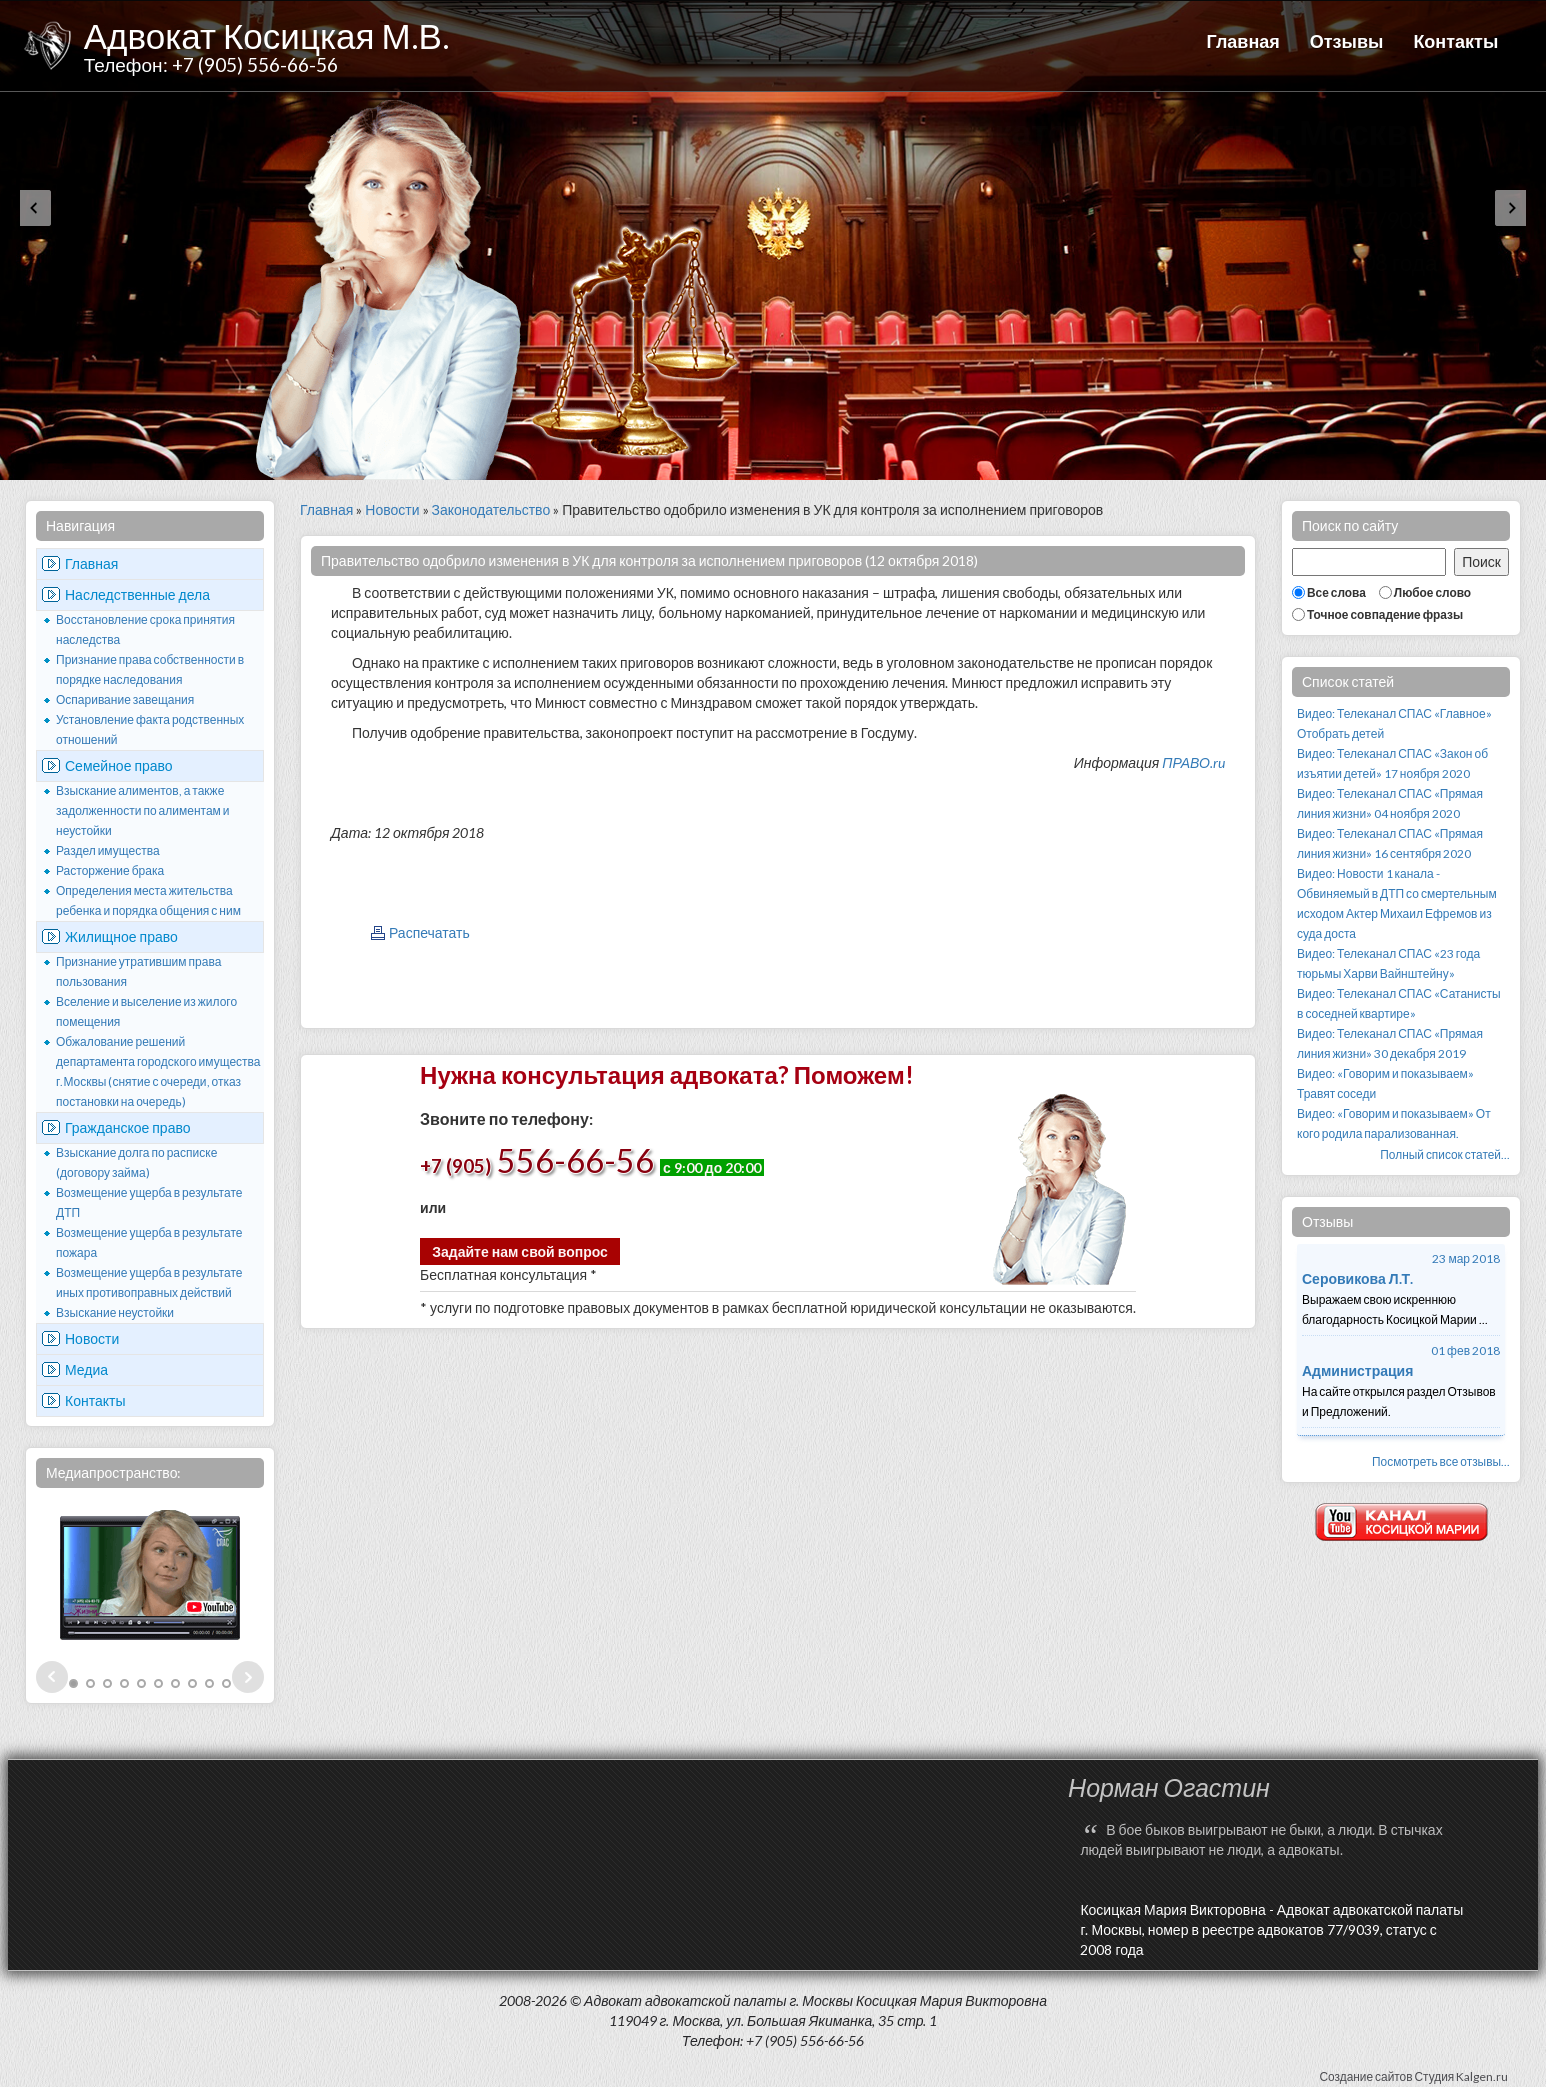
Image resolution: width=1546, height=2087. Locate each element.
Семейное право (119, 765)
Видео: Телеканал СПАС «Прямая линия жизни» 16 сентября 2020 (1390, 843)
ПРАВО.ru (1193, 762)
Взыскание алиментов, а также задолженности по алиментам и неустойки (143, 810)
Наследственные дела (137, 594)
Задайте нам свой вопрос (520, 1251)
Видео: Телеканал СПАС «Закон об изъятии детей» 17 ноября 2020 (1392, 763)
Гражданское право (128, 1127)
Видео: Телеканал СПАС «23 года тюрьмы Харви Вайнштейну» (1388, 963)
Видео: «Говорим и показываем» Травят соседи (1385, 1083)
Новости (92, 1338)
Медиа (86, 1369)
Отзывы (1347, 41)
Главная (1243, 41)
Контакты (1455, 41)
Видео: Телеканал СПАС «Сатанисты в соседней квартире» (1399, 1003)
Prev (52, 1677)
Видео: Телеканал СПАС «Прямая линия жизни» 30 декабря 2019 (1390, 1043)
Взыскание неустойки (115, 1312)
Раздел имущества (108, 850)
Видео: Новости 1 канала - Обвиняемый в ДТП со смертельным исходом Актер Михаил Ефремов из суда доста (1397, 903)
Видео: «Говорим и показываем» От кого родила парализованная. (1394, 1123)
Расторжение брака (110, 870)
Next (248, 1677)
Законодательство (491, 509)
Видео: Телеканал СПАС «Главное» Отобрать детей (1394, 723)
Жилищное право (121, 936)
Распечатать (429, 932)
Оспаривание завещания (125, 699)
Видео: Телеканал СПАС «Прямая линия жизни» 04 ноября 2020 (1390, 803)
